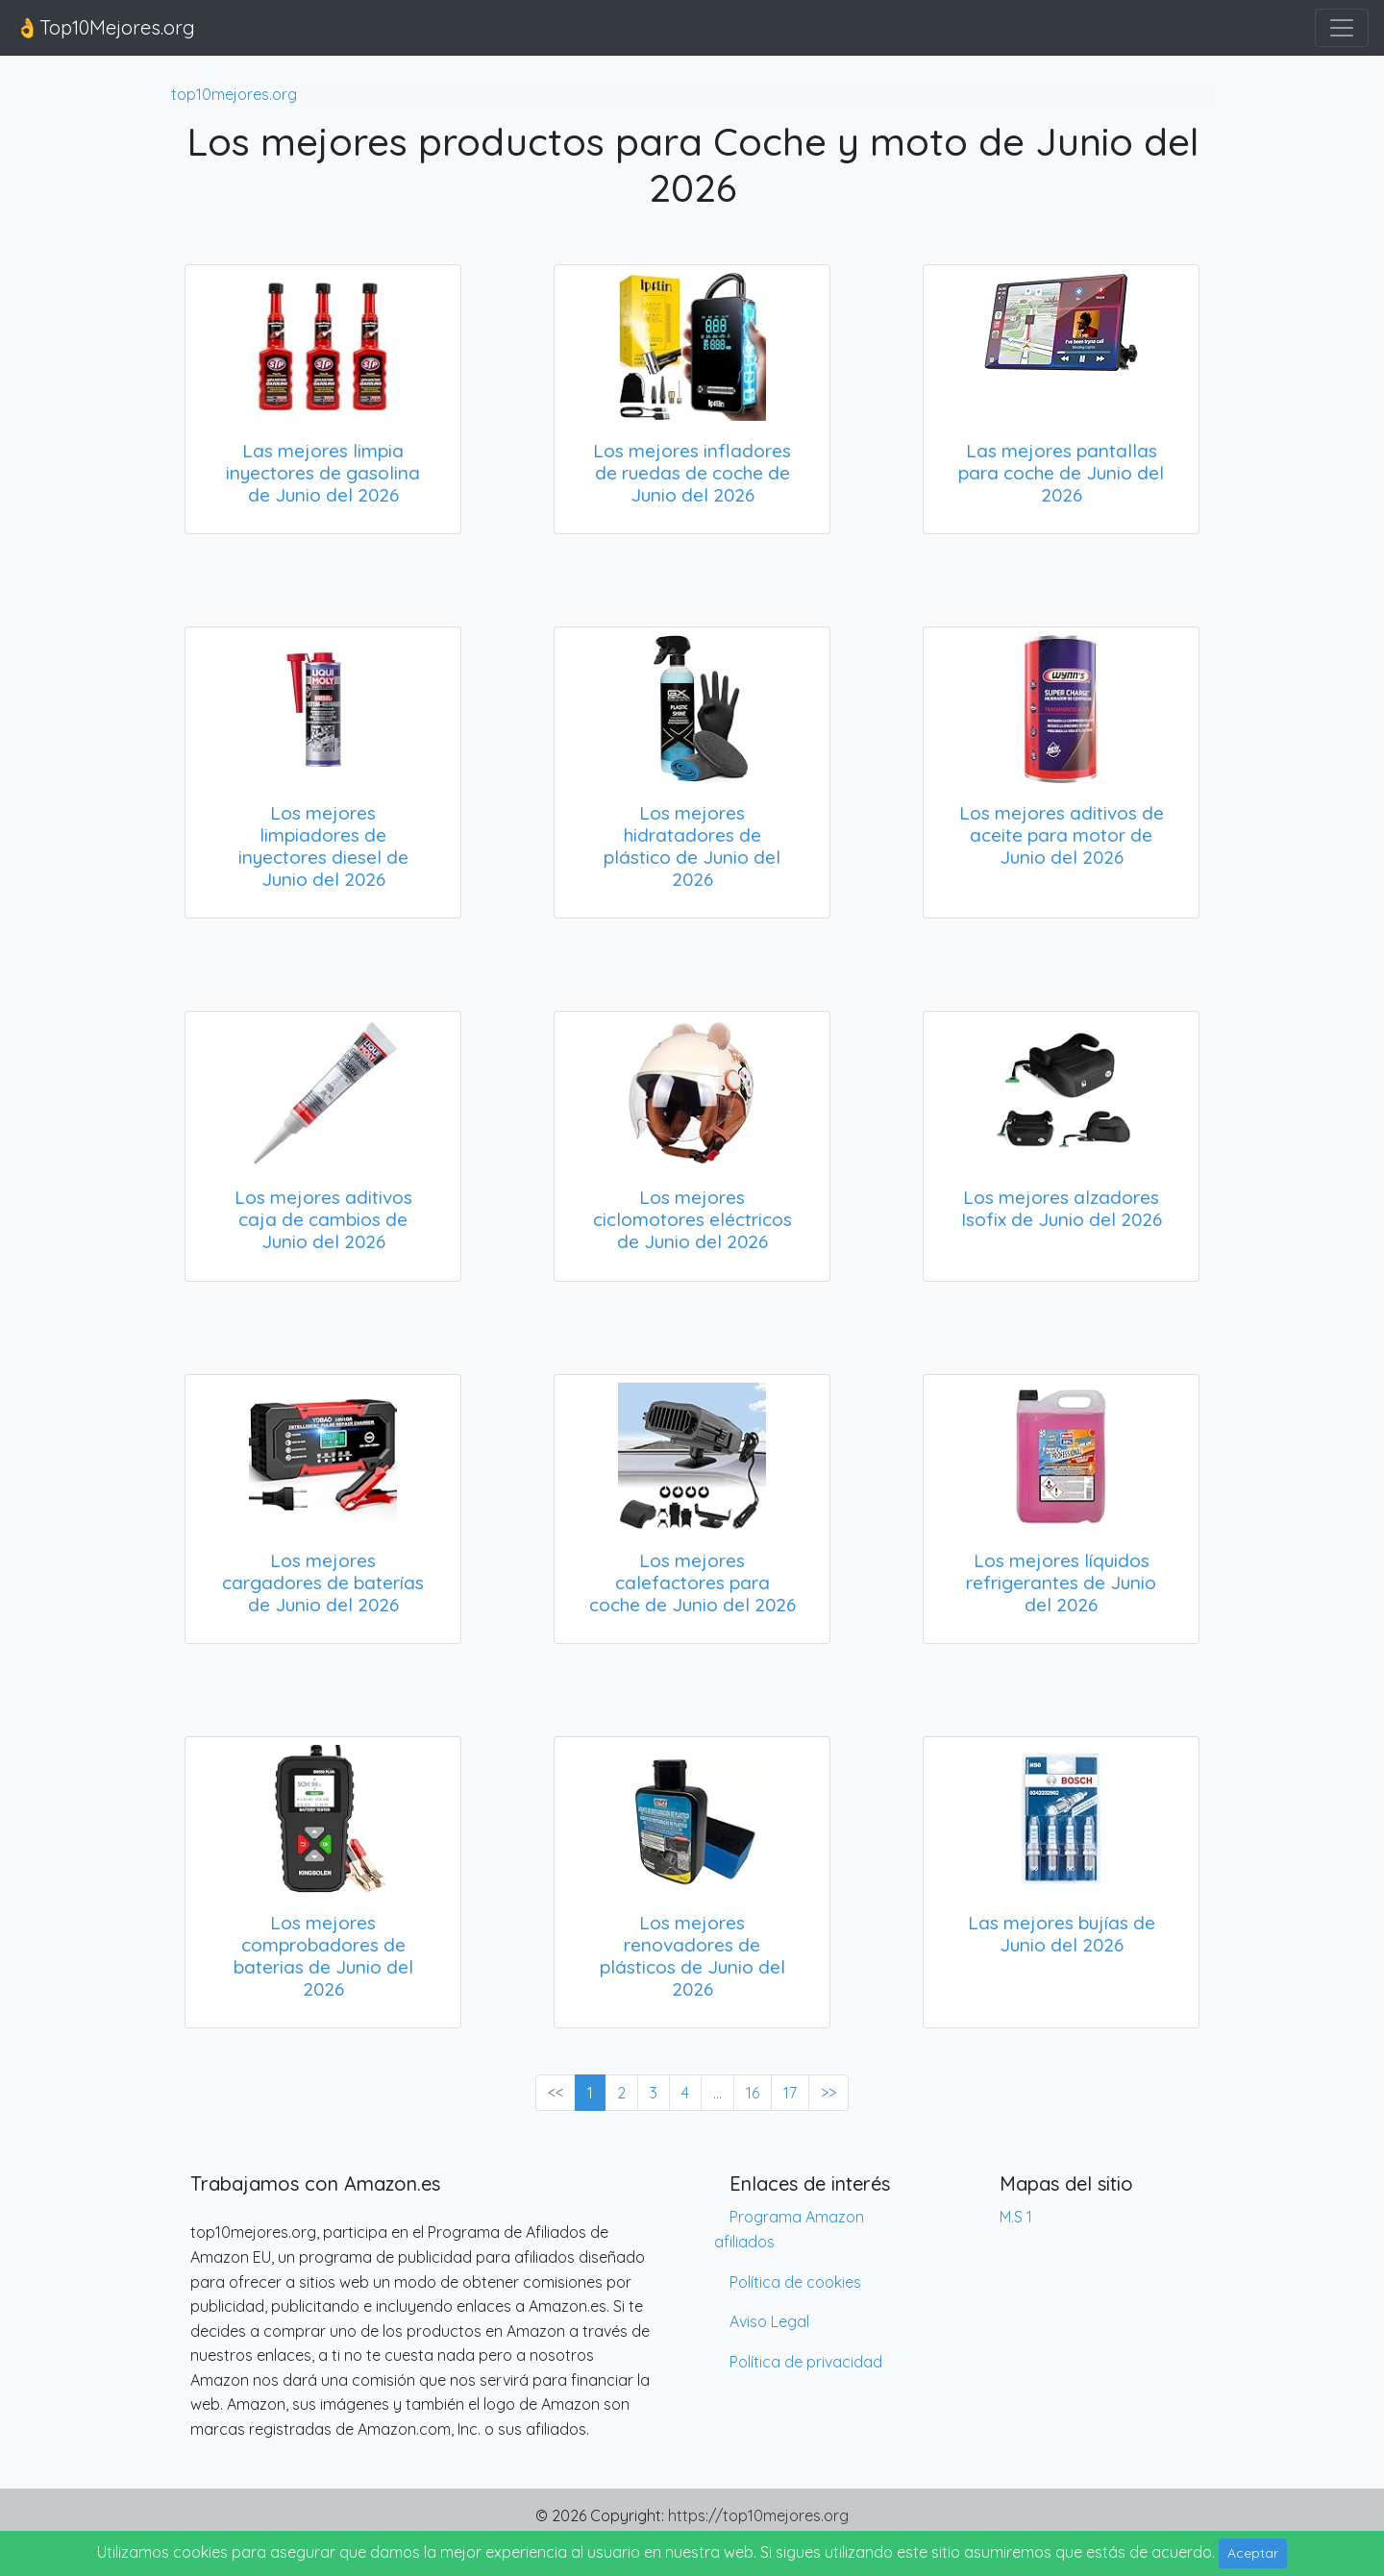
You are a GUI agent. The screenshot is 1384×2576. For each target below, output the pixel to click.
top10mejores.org (234, 94)
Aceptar (1252, 2553)
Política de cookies (795, 2282)
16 (752, 2092)
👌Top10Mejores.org (105, 27)
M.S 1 (1016, 2216)
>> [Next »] (828, 2092)
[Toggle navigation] (1342, 28)
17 (790, 2092)
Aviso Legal (769, 2321)
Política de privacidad (805, 2361)
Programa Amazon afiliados (789, 2229)
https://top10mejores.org (758, 2515)
